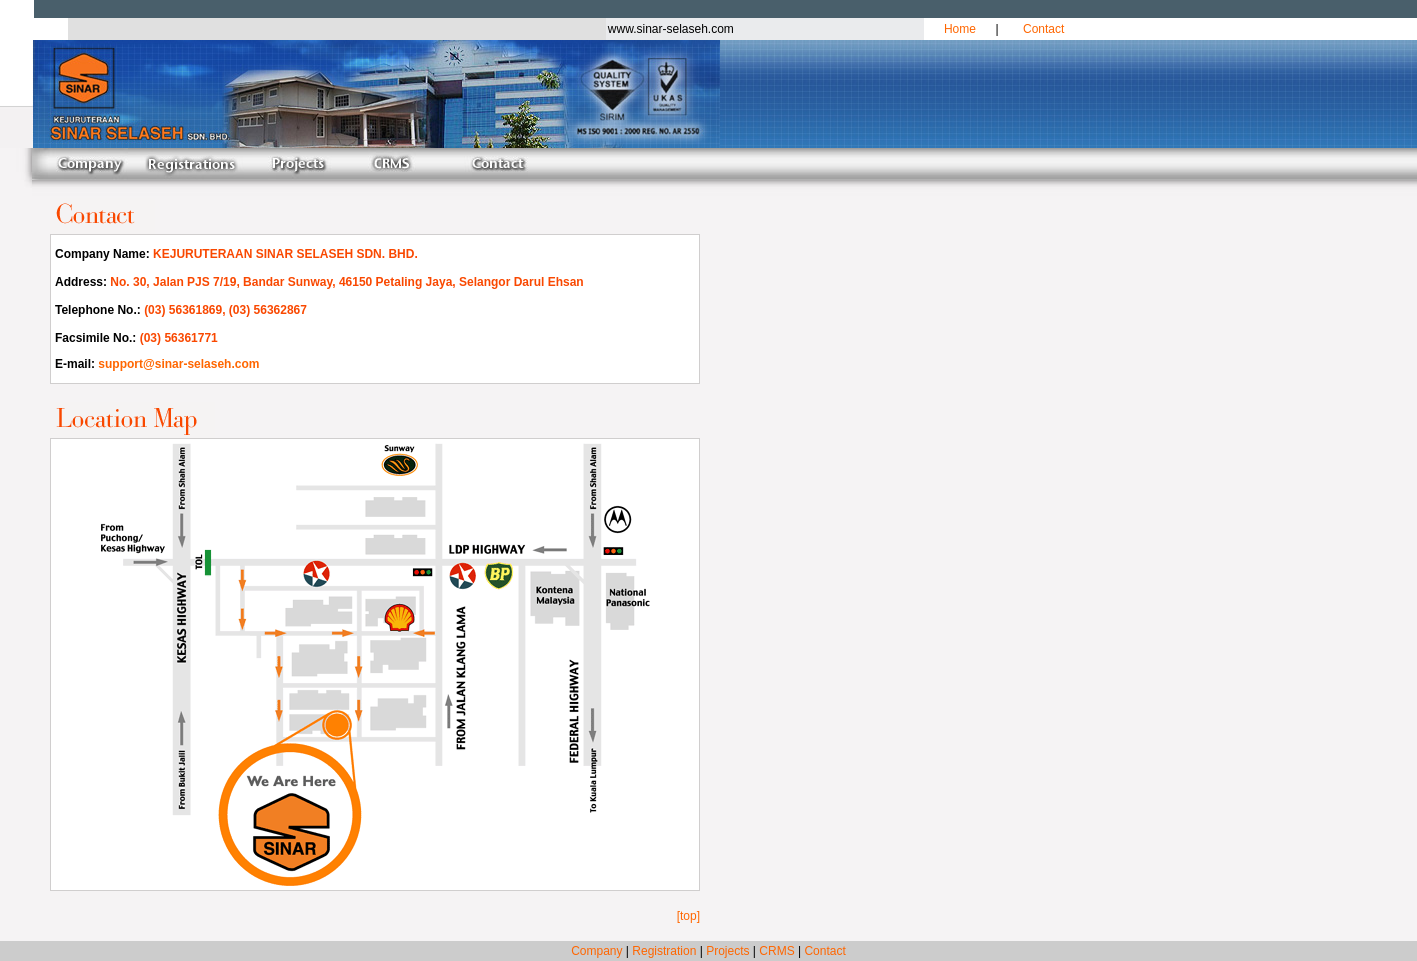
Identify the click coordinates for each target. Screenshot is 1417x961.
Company (596, 951)
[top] (688, 916)
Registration (664, 951)
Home (960, 29)
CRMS (776, 951)
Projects (727, 951)
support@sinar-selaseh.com (178, 364)
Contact (1043, 29)
